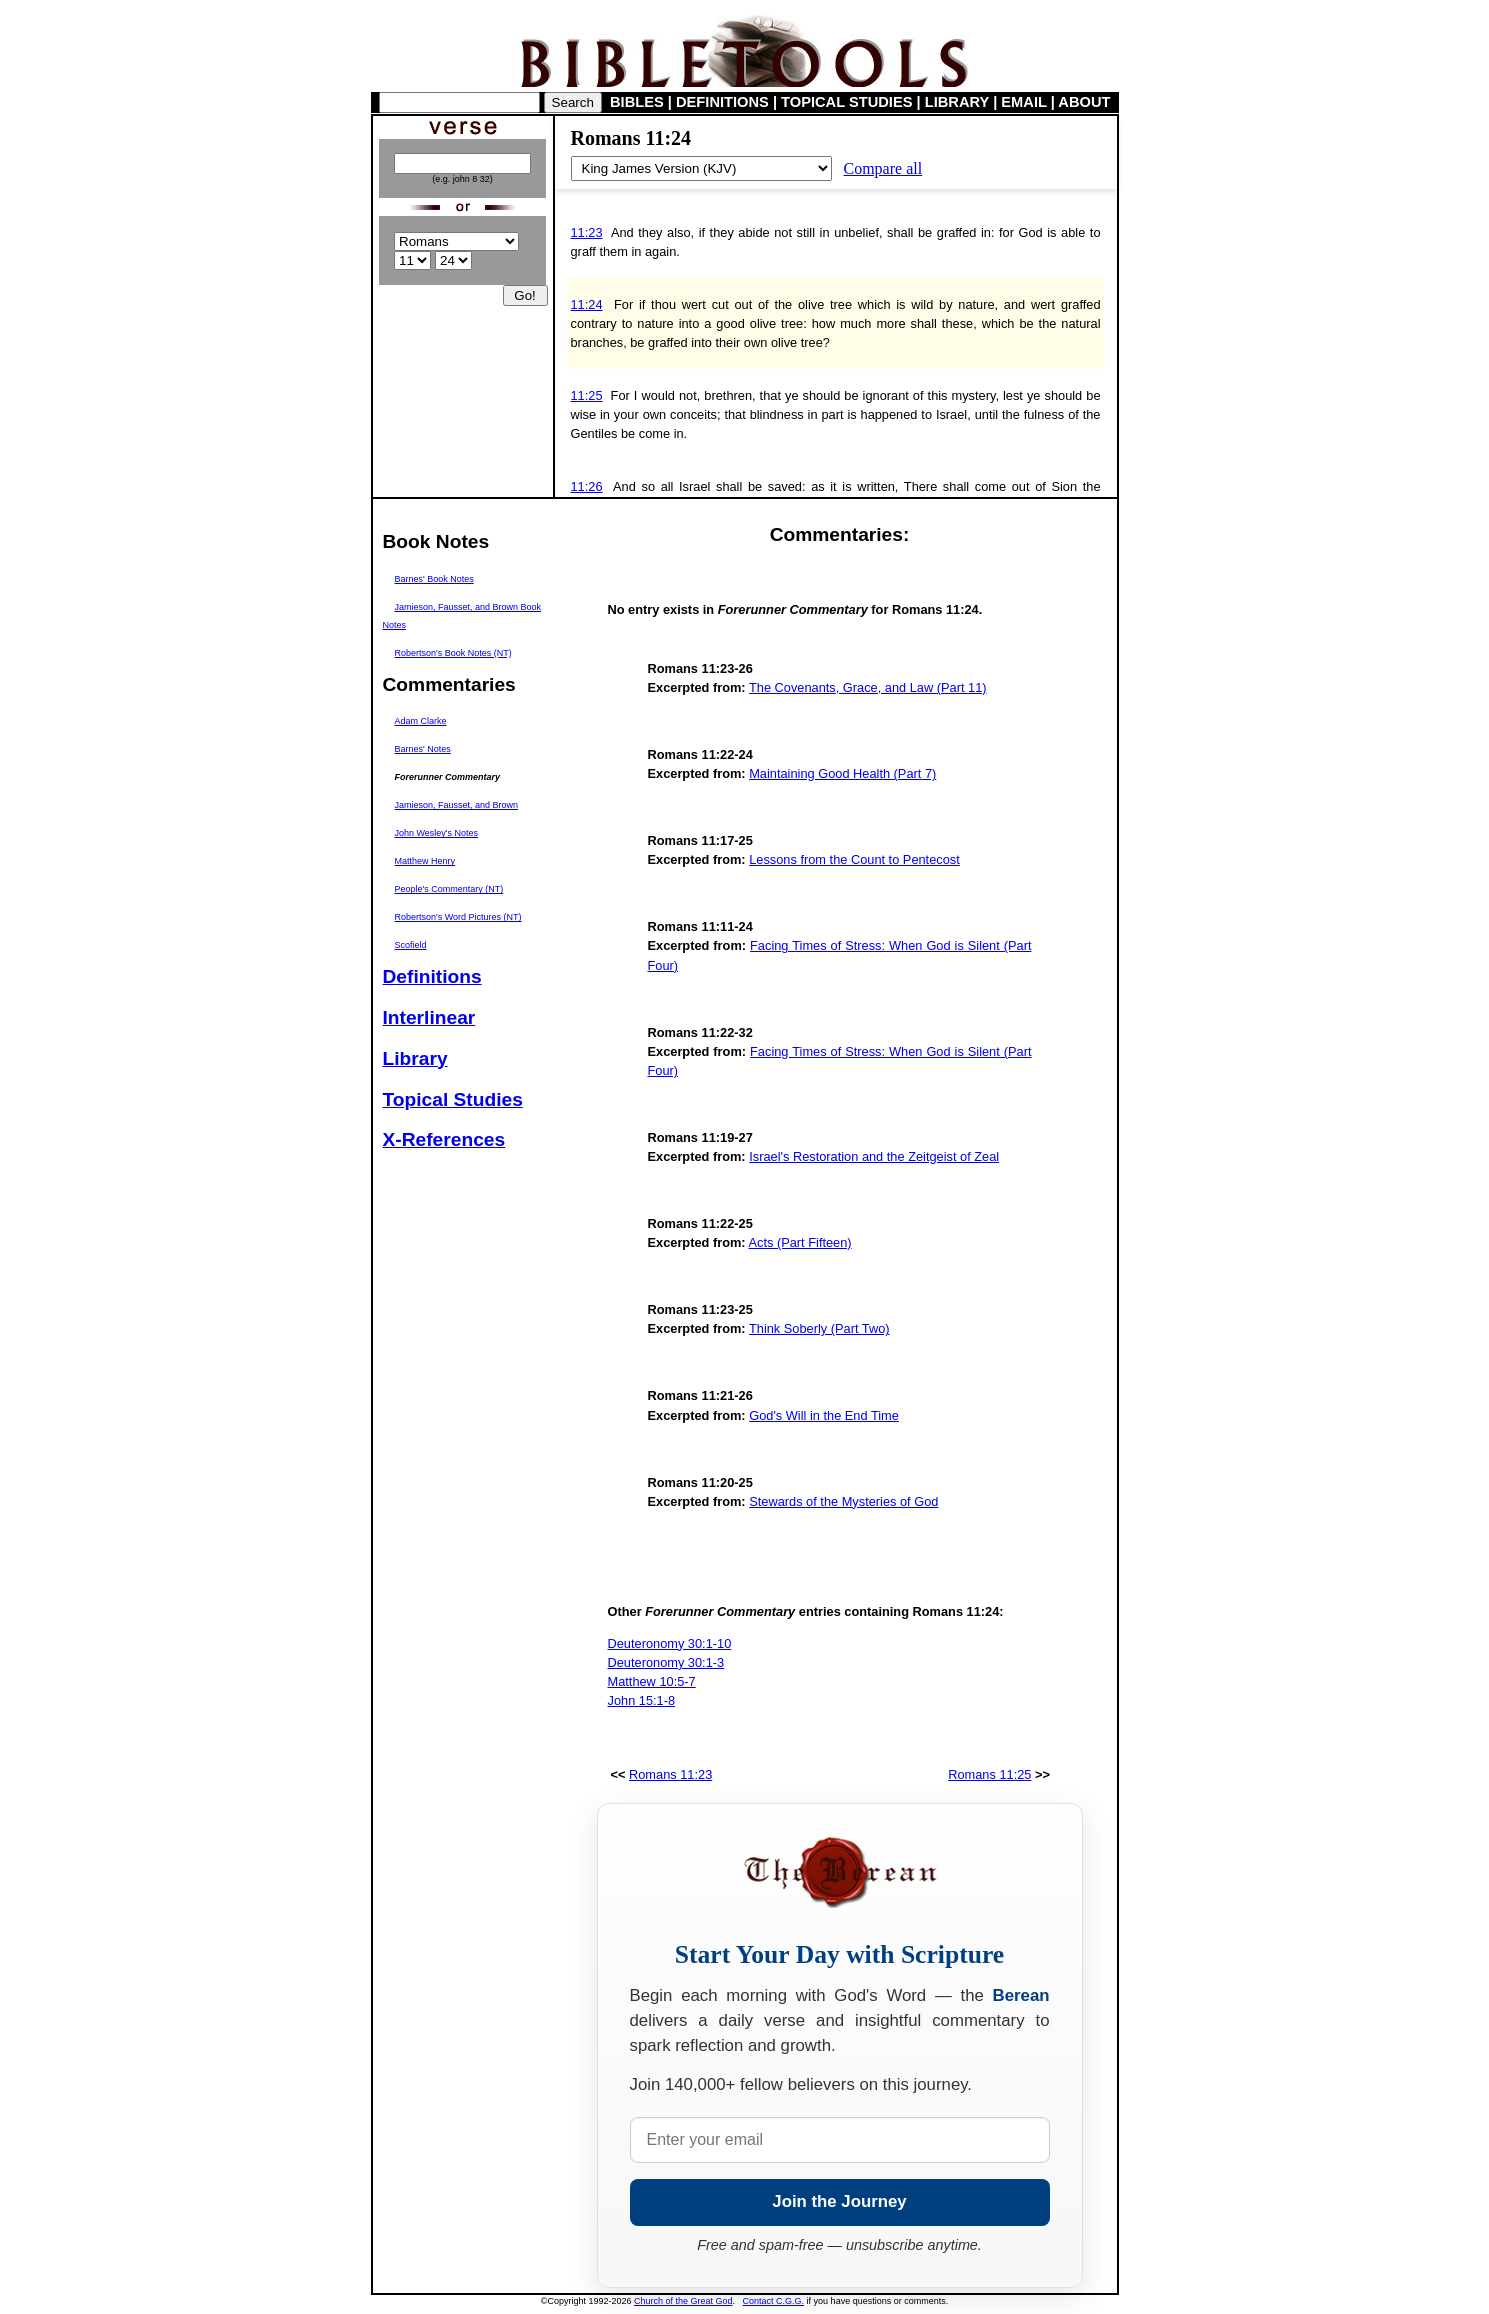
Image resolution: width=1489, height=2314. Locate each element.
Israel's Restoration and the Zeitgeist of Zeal (874, 1156)
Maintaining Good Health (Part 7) (842, 773)
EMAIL (1023, 102)
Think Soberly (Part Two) (819, 1328)
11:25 (587, 395)
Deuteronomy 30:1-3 (666, 1662)
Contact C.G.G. (774, 2301)
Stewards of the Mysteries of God (843, 1501)
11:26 (587, 486)
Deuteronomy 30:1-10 (670, 1643)
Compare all (883, 168)
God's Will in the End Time (824, 1415)
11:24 (587, 304)
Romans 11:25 (989, 1774)
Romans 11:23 (670, 1774)
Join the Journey (839, 2201)
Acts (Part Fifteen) (800, 1242)
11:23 (587, 232)
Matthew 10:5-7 (652, 1681)
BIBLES (637, 102)
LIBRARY (957, 102)
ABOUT (1084, 102)
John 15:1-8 (642, 1700)
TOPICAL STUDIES (846, 102)
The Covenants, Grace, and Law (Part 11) (868, 687)
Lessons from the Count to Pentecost (854, 859)
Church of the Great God (683, 2301)
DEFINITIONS (722, 102)
